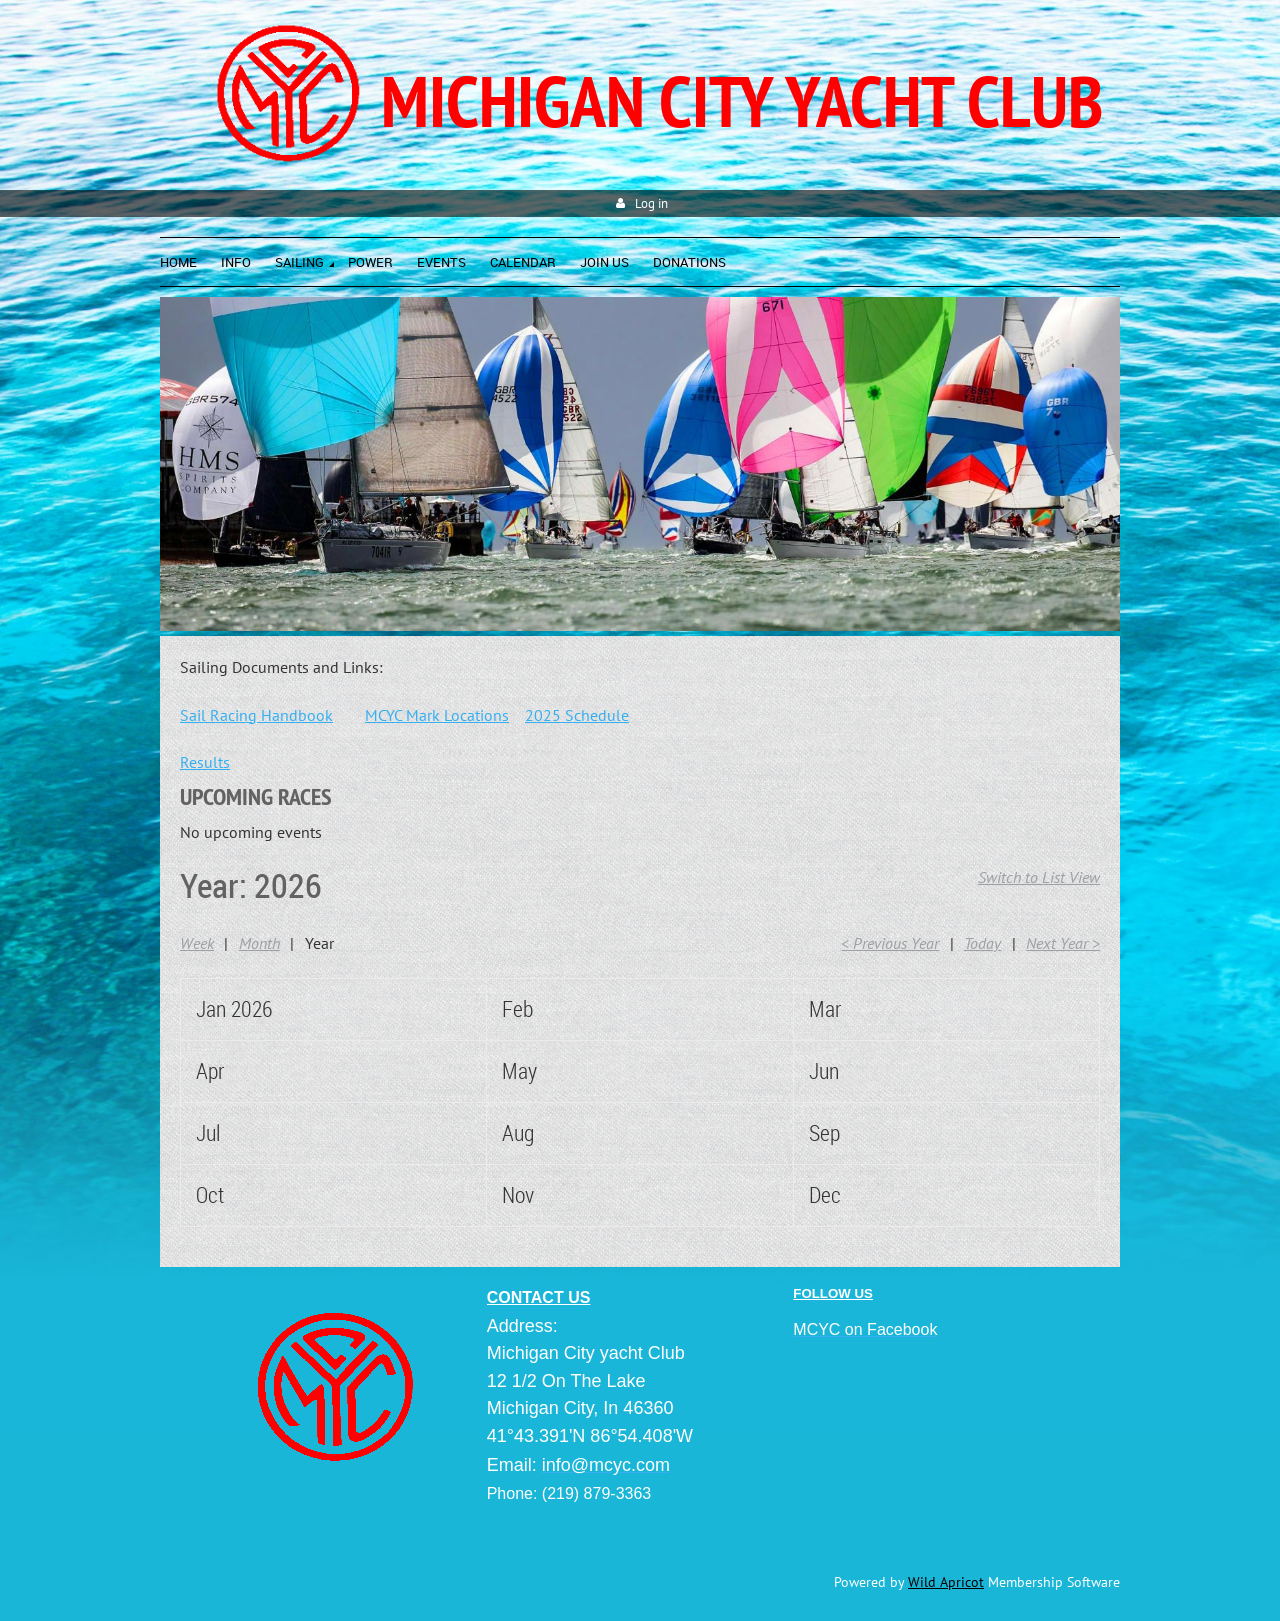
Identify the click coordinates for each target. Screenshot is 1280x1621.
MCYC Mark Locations (437, 715)
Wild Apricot (946, 1582)
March (835, 1008)
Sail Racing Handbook (256, 715)
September (853, 1132)
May (519, 1070)
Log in (651, 203)
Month (259, 943)
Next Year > (1063, 943)
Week (197, 943)
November (544, 1194)
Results (205, 762)
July (212, 1132)
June (829, 1070)
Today (982, 943)
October (228, 1194)
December (851, 1194)
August (530, 1132)
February (538, 1008)
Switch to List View (1039, 877)
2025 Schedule (577, 715)
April (214, 1070)
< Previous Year (890, 943)
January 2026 (251, 1008)
